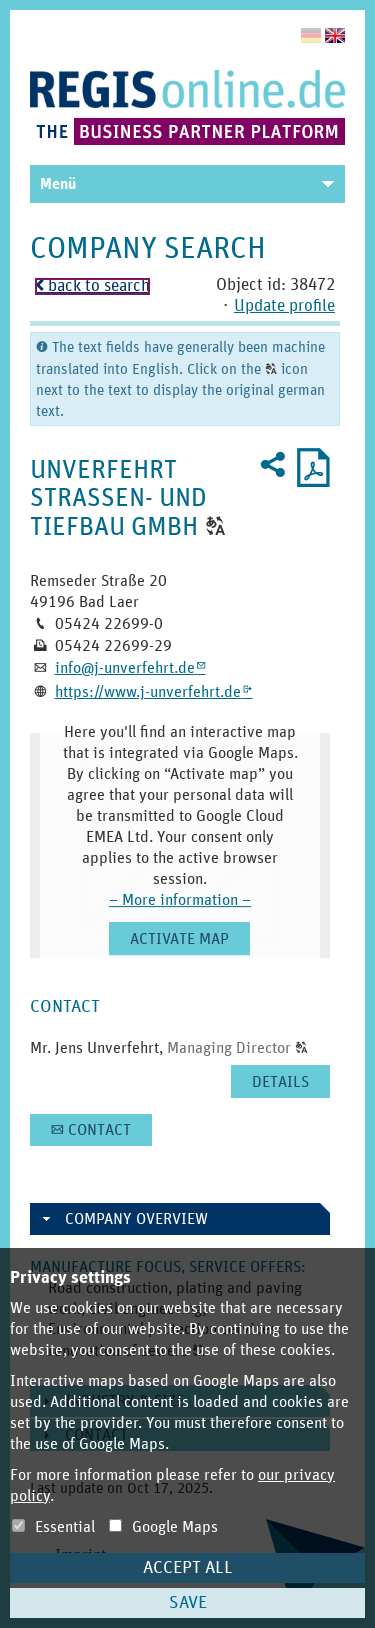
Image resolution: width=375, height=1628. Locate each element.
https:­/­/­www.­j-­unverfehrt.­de (154, 692)
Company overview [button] (136, 1219)
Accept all (188, 1568)
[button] (215, 527)
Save (188, 1603)
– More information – (180, 900)
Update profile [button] (284, 306)
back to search (92, 286)
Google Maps (163, 1527)
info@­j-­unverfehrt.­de (130, 668)
